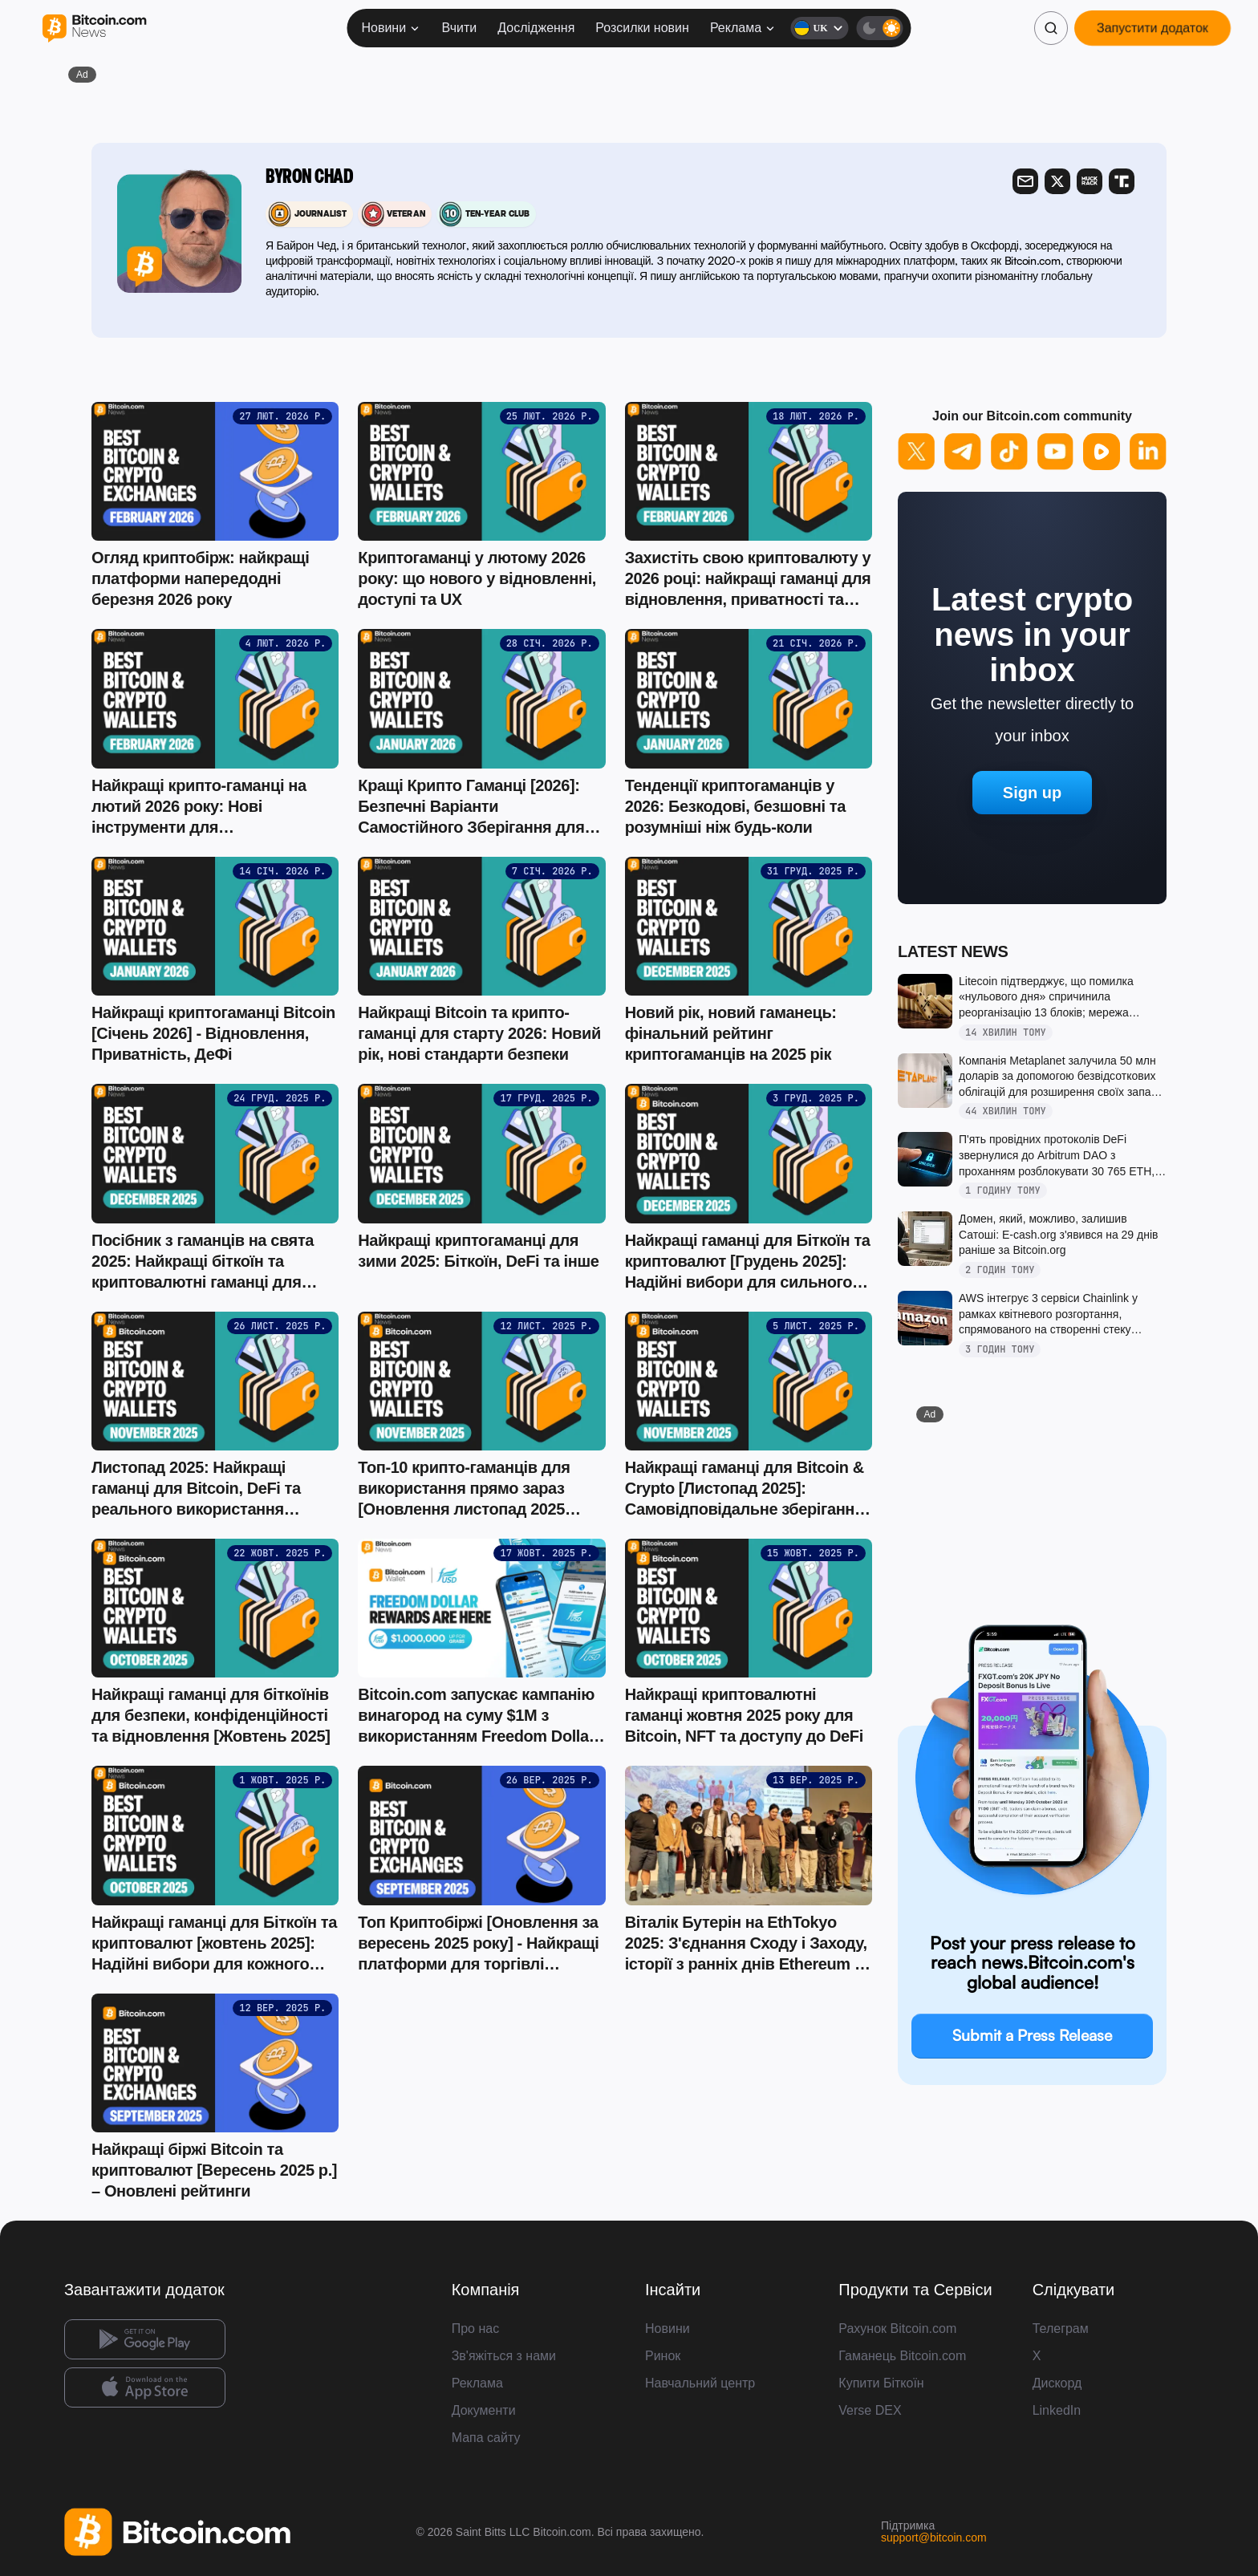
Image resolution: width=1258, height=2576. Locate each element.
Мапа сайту (486, 2437)
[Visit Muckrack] (1089, 181)
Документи (484, 2410)
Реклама (743, 27)
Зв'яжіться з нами (504, 2356)
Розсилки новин (642, 27)
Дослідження (535, 27)
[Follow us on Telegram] (962, 451)
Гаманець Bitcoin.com (902, 2356)
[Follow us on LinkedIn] (1148, 451)
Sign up (1032, 792)
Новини (390, 27)
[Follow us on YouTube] (1055, 451)
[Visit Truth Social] (1121, 181)
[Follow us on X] (916, 451)
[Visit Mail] (1025, 181)
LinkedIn (1057, 2410)
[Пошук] (1051, 28)
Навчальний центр (700, 2383)
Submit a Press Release (1032, 2035)
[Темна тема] (880, 28)
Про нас (475, 2328)
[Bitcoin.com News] (94, 28)
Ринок (662, 2356)
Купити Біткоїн (880, 2383)
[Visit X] (1057, 181)
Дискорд (1057, 2383)
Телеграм (1061, 2328)
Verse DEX (869, 2410)
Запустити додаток (1152, 27)
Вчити (459, 27)
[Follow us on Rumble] (1101, 451)
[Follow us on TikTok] (1009, 451)
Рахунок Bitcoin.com (897, 2328)
